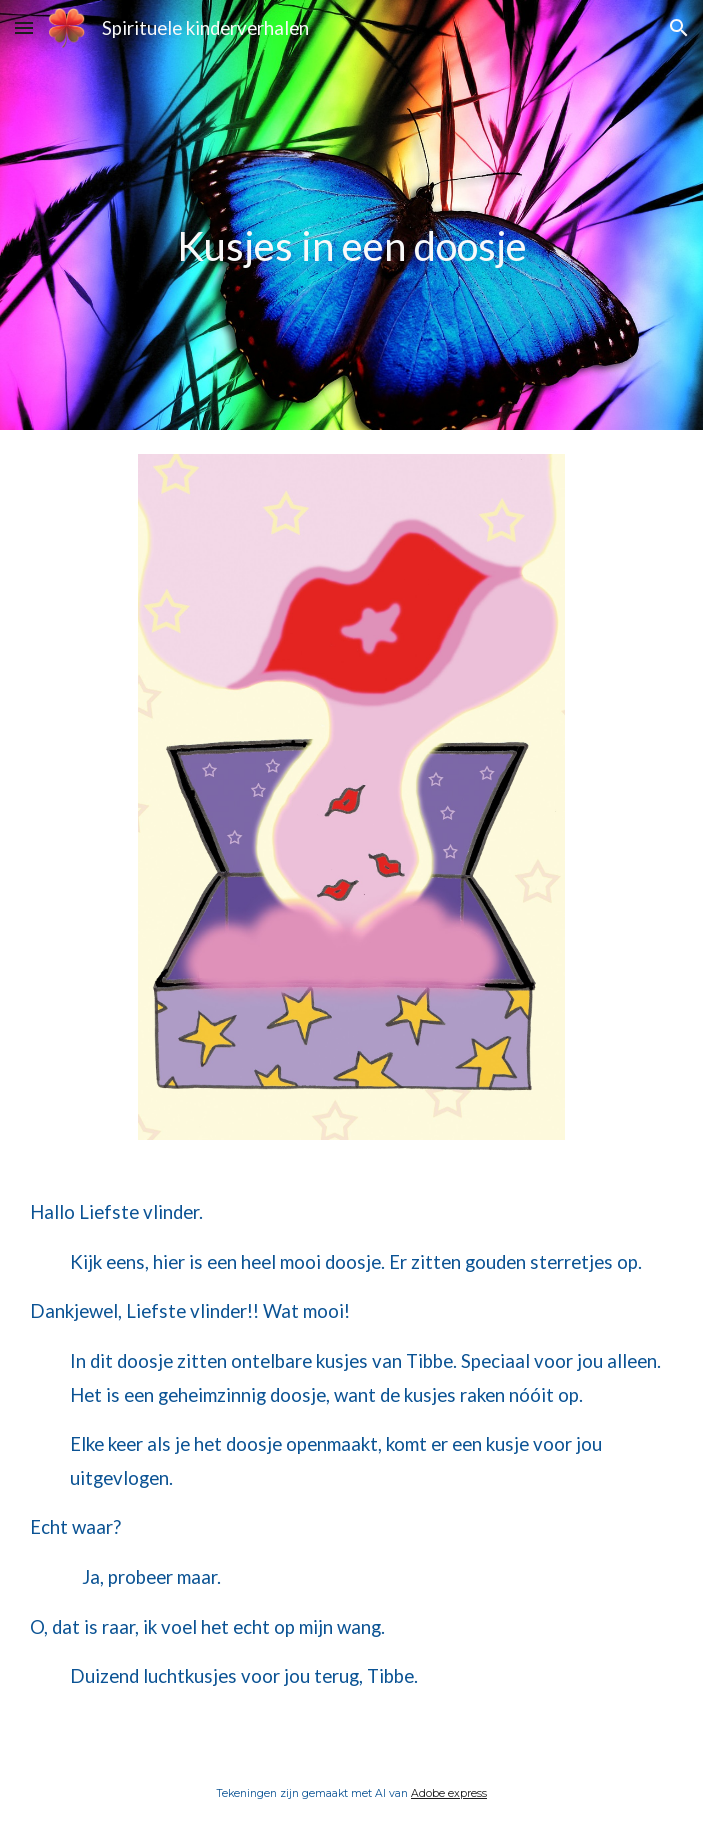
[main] (351, 215)
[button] (24, 27)
